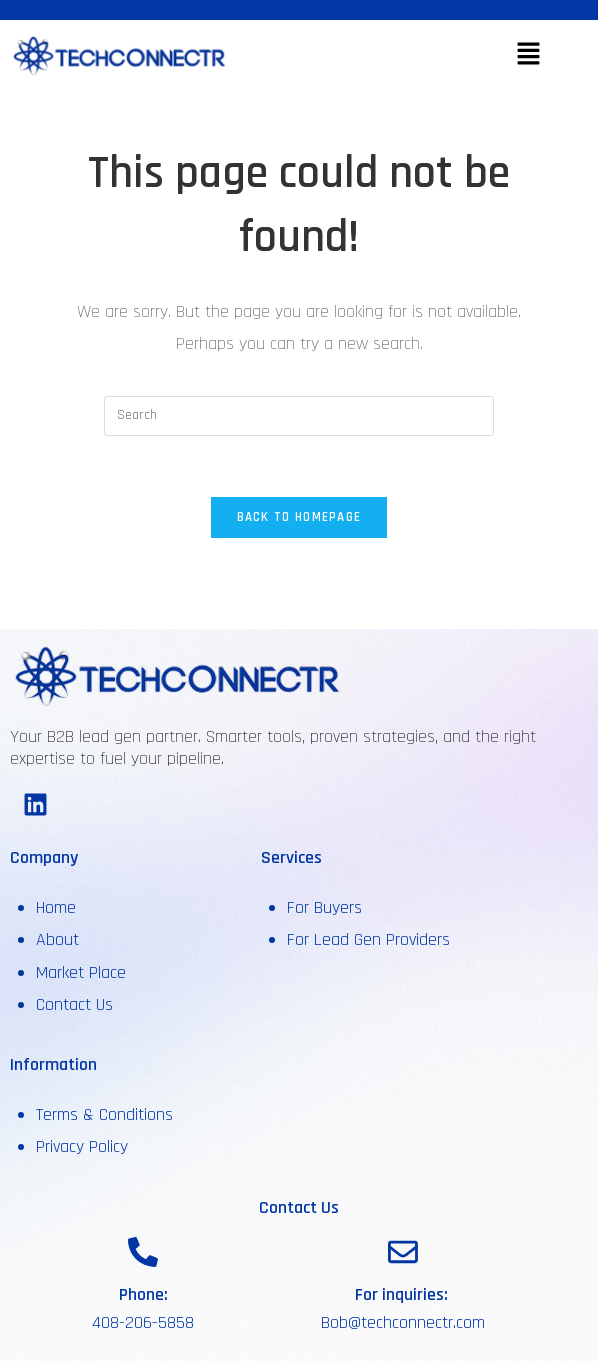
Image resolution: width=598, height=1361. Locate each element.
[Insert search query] (299, 416)
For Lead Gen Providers (368, 939)
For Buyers (324, 907)
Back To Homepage (299, 517)
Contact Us (74, 1004)
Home (56, 907)
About (60, 939)
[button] (528, 55)
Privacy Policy (82, 1146)
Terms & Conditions (104, 1114)
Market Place (81, 972)
